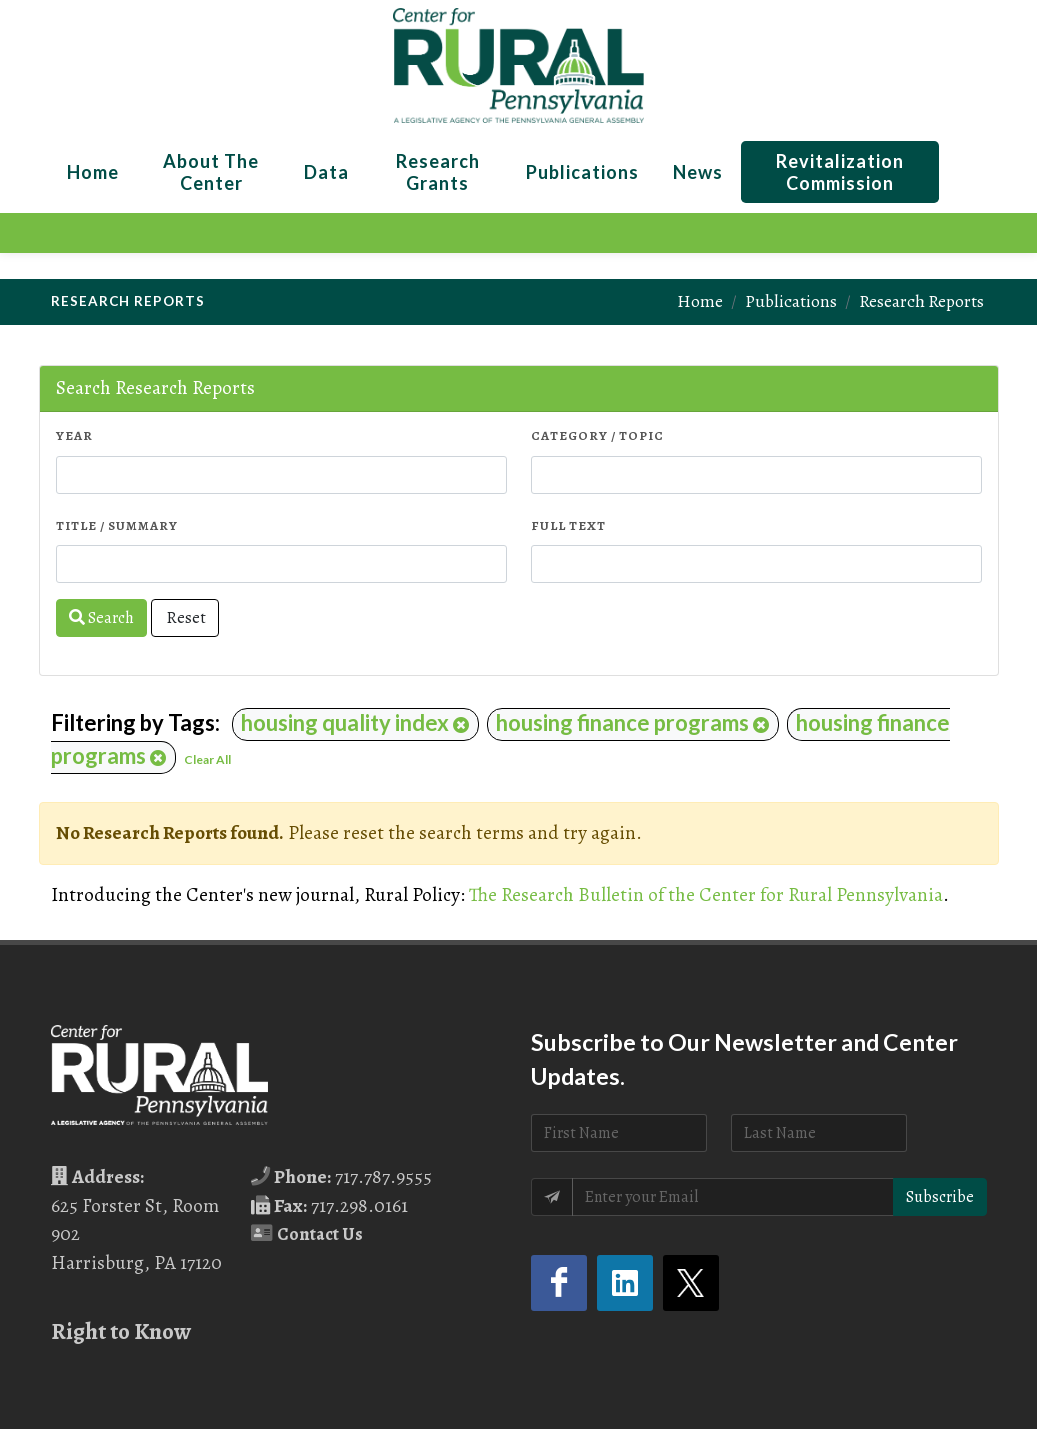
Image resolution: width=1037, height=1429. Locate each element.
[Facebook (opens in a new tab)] (559, 1283)
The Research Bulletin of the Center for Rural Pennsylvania (706, 894)
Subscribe (940, 1197)
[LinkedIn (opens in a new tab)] (625, 1283)
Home (700, 301)
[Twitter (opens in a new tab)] (691, 1283)
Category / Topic (597, 435)
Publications (791, 301)
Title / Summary (117, 525)
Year (74, 435)
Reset (185, 618)
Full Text (568, 525)
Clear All (207, 759)
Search (101, 618)
